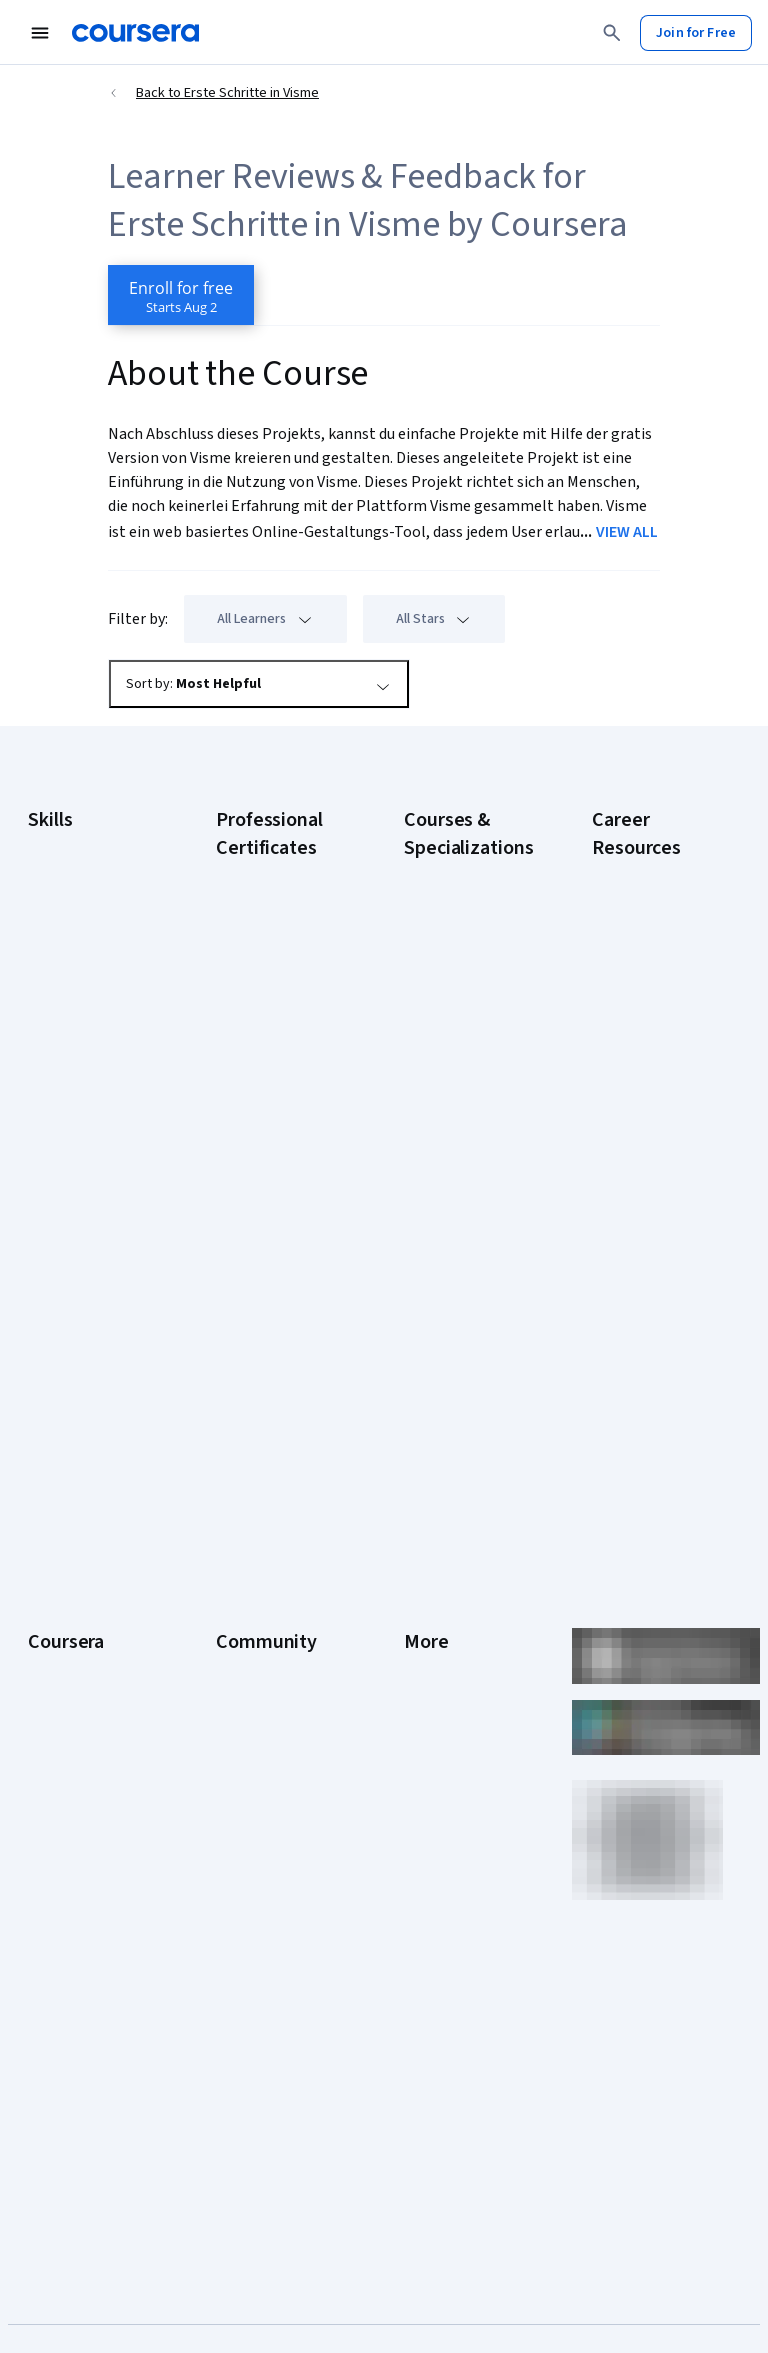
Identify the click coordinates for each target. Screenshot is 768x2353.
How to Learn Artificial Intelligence (657, 1252)
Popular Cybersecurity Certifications (634, 1362)
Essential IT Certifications (632, 1102)
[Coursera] (135, 33)
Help (417, 1636)
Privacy (426, 1606)
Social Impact (68, 1946)
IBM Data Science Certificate (267, 1302)
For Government (77, 1856)
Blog (229, 1606)
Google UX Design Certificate (269, 1152)
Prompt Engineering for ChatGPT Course (464, 1302)
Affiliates (430, 1786)
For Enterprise (71, 1826)
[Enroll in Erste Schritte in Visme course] (181, 295)
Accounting (61, 844)
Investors (432, 1546)
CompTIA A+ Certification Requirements (634, 972)
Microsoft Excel (73, 1064)
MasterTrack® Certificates (69, 1756)
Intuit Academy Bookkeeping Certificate (260, 1362)
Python (49, 1124)
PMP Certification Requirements (643, 1302)
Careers (52, 1606)
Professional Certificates (66, 1706)
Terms (423, 1576)
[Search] (612, 33)
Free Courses (68, 1976)
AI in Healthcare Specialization (450, 1032)
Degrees (54, 1796)
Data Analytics (70, 954)
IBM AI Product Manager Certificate (275, 1252)
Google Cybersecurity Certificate (258, 922)
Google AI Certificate (278, 872)
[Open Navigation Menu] (40, 33)
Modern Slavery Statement (451, 1826)
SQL (40, 1154)
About (46, 1516)
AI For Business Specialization (449, 932)
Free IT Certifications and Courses (655, 1152)
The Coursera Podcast (257, 1646)
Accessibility (442, 1666)
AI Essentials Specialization (446, 882)
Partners (241, 1546)
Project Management (90, 1094)
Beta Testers (255, 1576)
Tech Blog (246, 1686)
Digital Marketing (78, 984)
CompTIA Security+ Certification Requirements (649, 1042)
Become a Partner (81, 1916)
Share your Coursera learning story (89, 2016)
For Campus (63, 1886)
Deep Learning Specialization (447, 1082)
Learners (242, 1516)
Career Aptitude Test (655, 872)
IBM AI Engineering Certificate (270, 1202)
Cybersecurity (70, 924)
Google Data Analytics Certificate (276, 982)
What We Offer (71, 1546)
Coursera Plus (69, 1666)
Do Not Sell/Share (456, 1866)
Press (421, 1516)
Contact (427, 1696)
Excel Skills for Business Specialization (447, 1142)
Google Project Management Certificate (261, 1092)
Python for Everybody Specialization (446, 1362)
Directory (432, 1756)
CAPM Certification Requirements (647, 912)
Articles (427, 1726)
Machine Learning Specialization (455, 1252)
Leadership (61, 1576)
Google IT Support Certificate (271, 1032)
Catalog (51, 1636)
